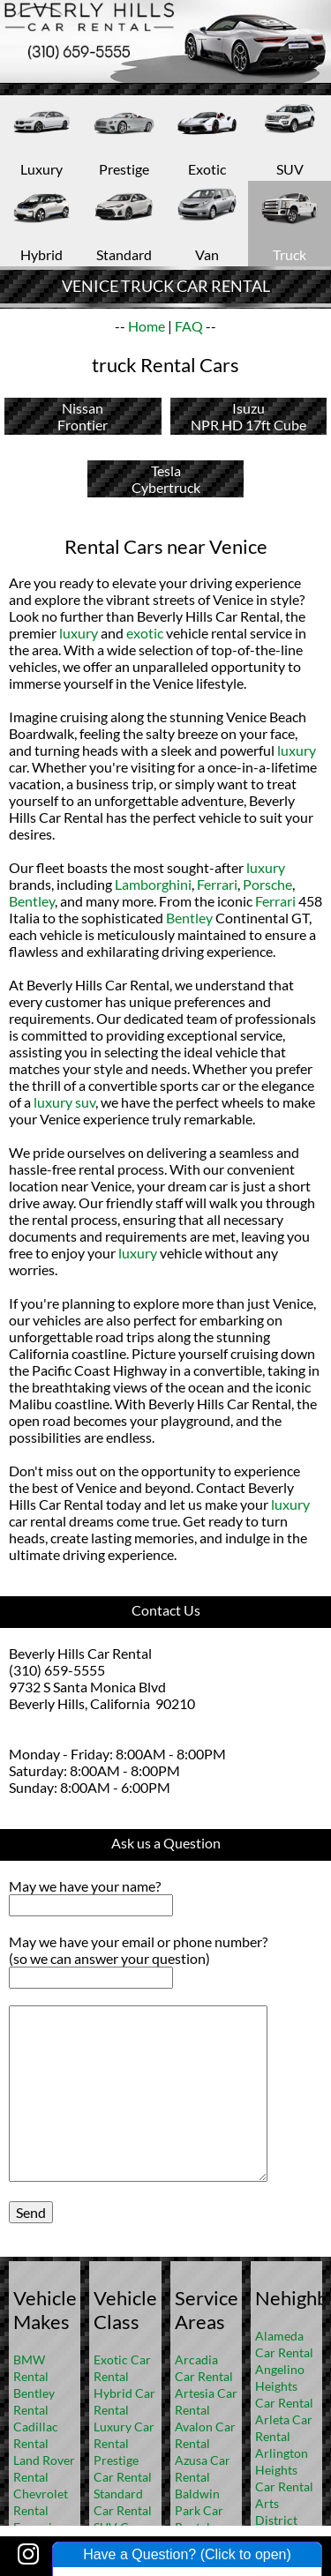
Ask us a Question (166, 1842)
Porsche (267, 884)
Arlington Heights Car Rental (284, 2469)
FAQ (189, 325)
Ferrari (217, 884)
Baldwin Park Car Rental (199, 2510)
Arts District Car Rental (284, 2520)
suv (85, 1102)
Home (146, 325)
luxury (78, 632)
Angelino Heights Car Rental (284, 2386)
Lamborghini (153, 884)
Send (31, 2212)
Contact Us (166, 1610)
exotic (144, 632)
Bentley (32, 900)
